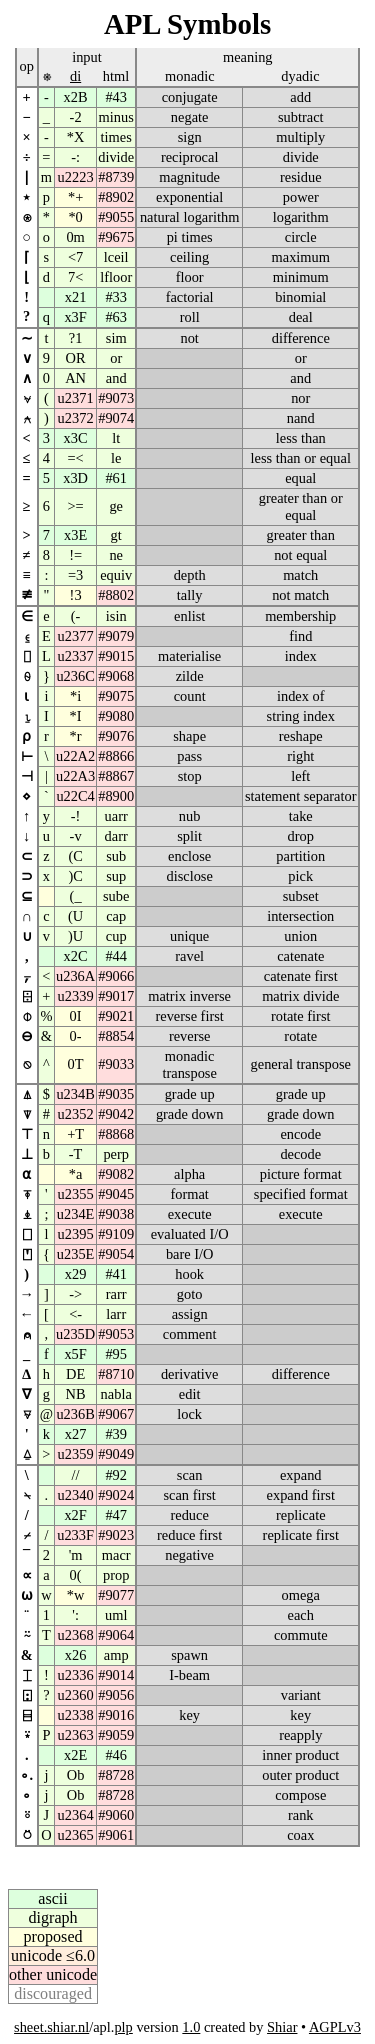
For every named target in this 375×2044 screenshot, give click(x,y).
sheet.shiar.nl (51, 2027)
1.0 (191, 2027)
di (75, 76)
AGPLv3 (335, 2027)
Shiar (282, 2027)
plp (123, 2027)
